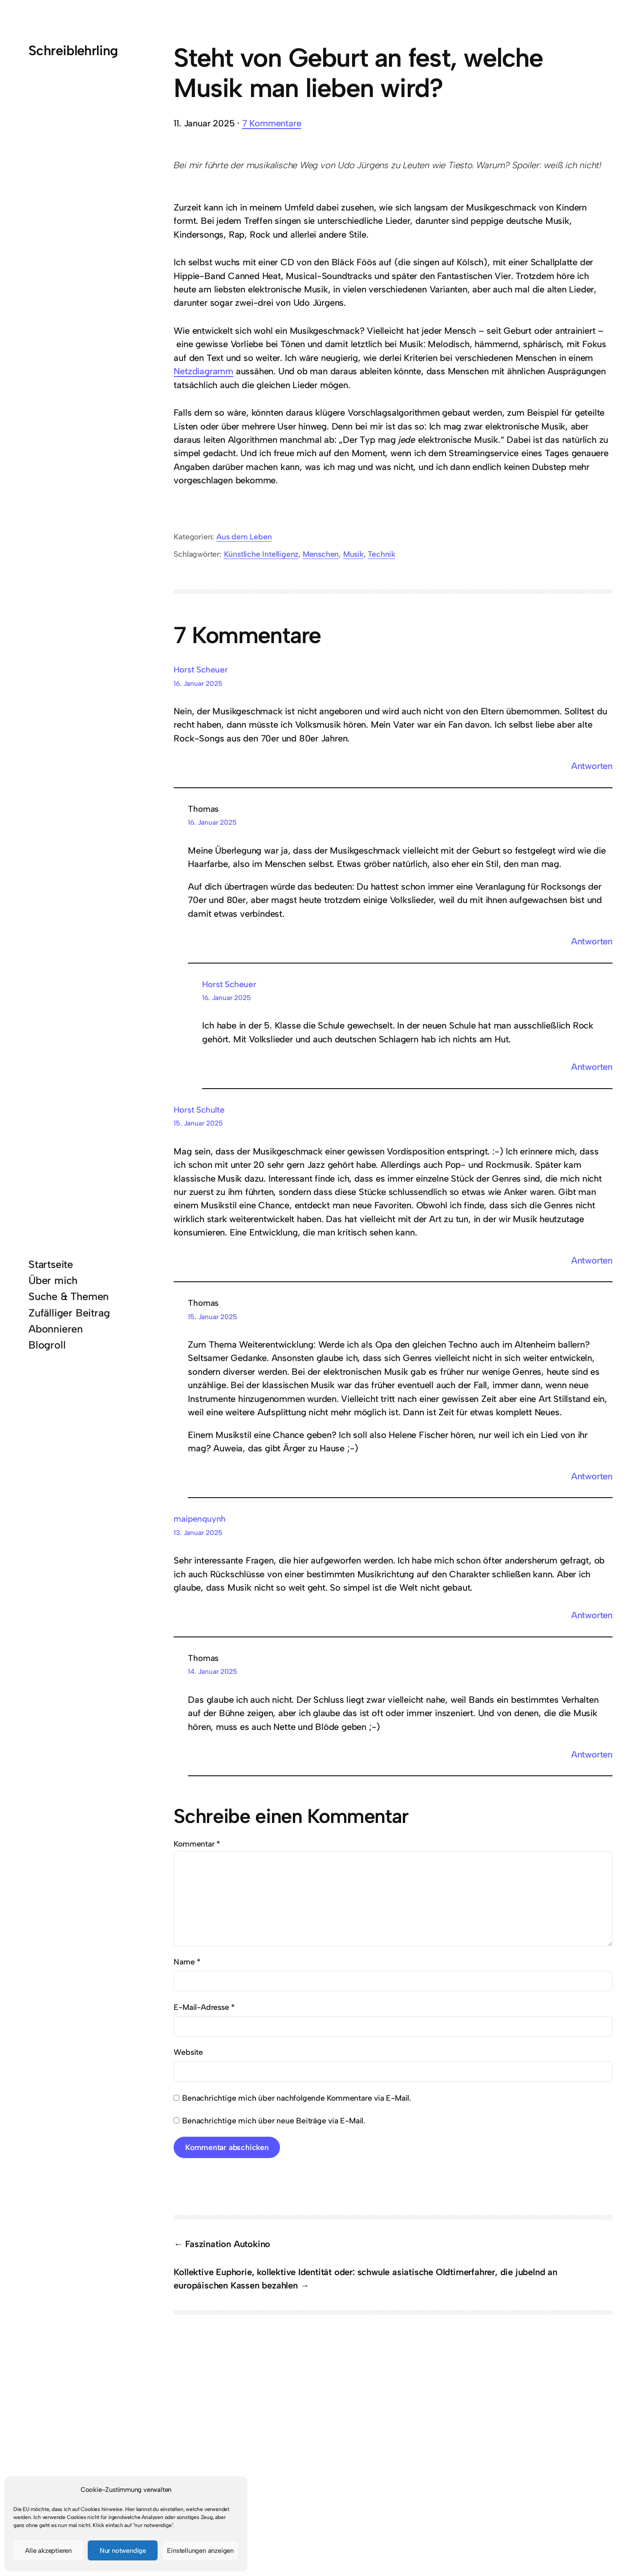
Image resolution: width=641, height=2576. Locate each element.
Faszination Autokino (227, 2244)
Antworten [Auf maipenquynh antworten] (592, 1615)
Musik (353, 554)
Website (188, 2052)
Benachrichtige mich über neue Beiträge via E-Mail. (273, 2120)
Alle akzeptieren (48, 2551)
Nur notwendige (123, 2551)
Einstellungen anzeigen (200, 2551)
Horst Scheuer (200, 669)
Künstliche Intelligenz (261, 554)
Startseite (50, 1264)
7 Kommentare (271, 123)
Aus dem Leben (244, 536)
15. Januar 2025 (198, 1123)
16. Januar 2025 (198, 683)
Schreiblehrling (73, 50)
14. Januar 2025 (212, 1671)
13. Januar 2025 (198, 1532)
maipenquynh (200, 1519)
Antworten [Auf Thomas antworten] (592, 941)
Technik (381, 554)
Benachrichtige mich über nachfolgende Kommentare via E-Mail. (296, 2097)
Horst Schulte (199, 1110)
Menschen (321, 554)
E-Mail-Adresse (204, 2007)
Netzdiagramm (203, 371)
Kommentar (197, 1843)
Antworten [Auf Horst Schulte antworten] (592, 1260)
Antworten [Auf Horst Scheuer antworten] (592, 766)
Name (187, 1961)
